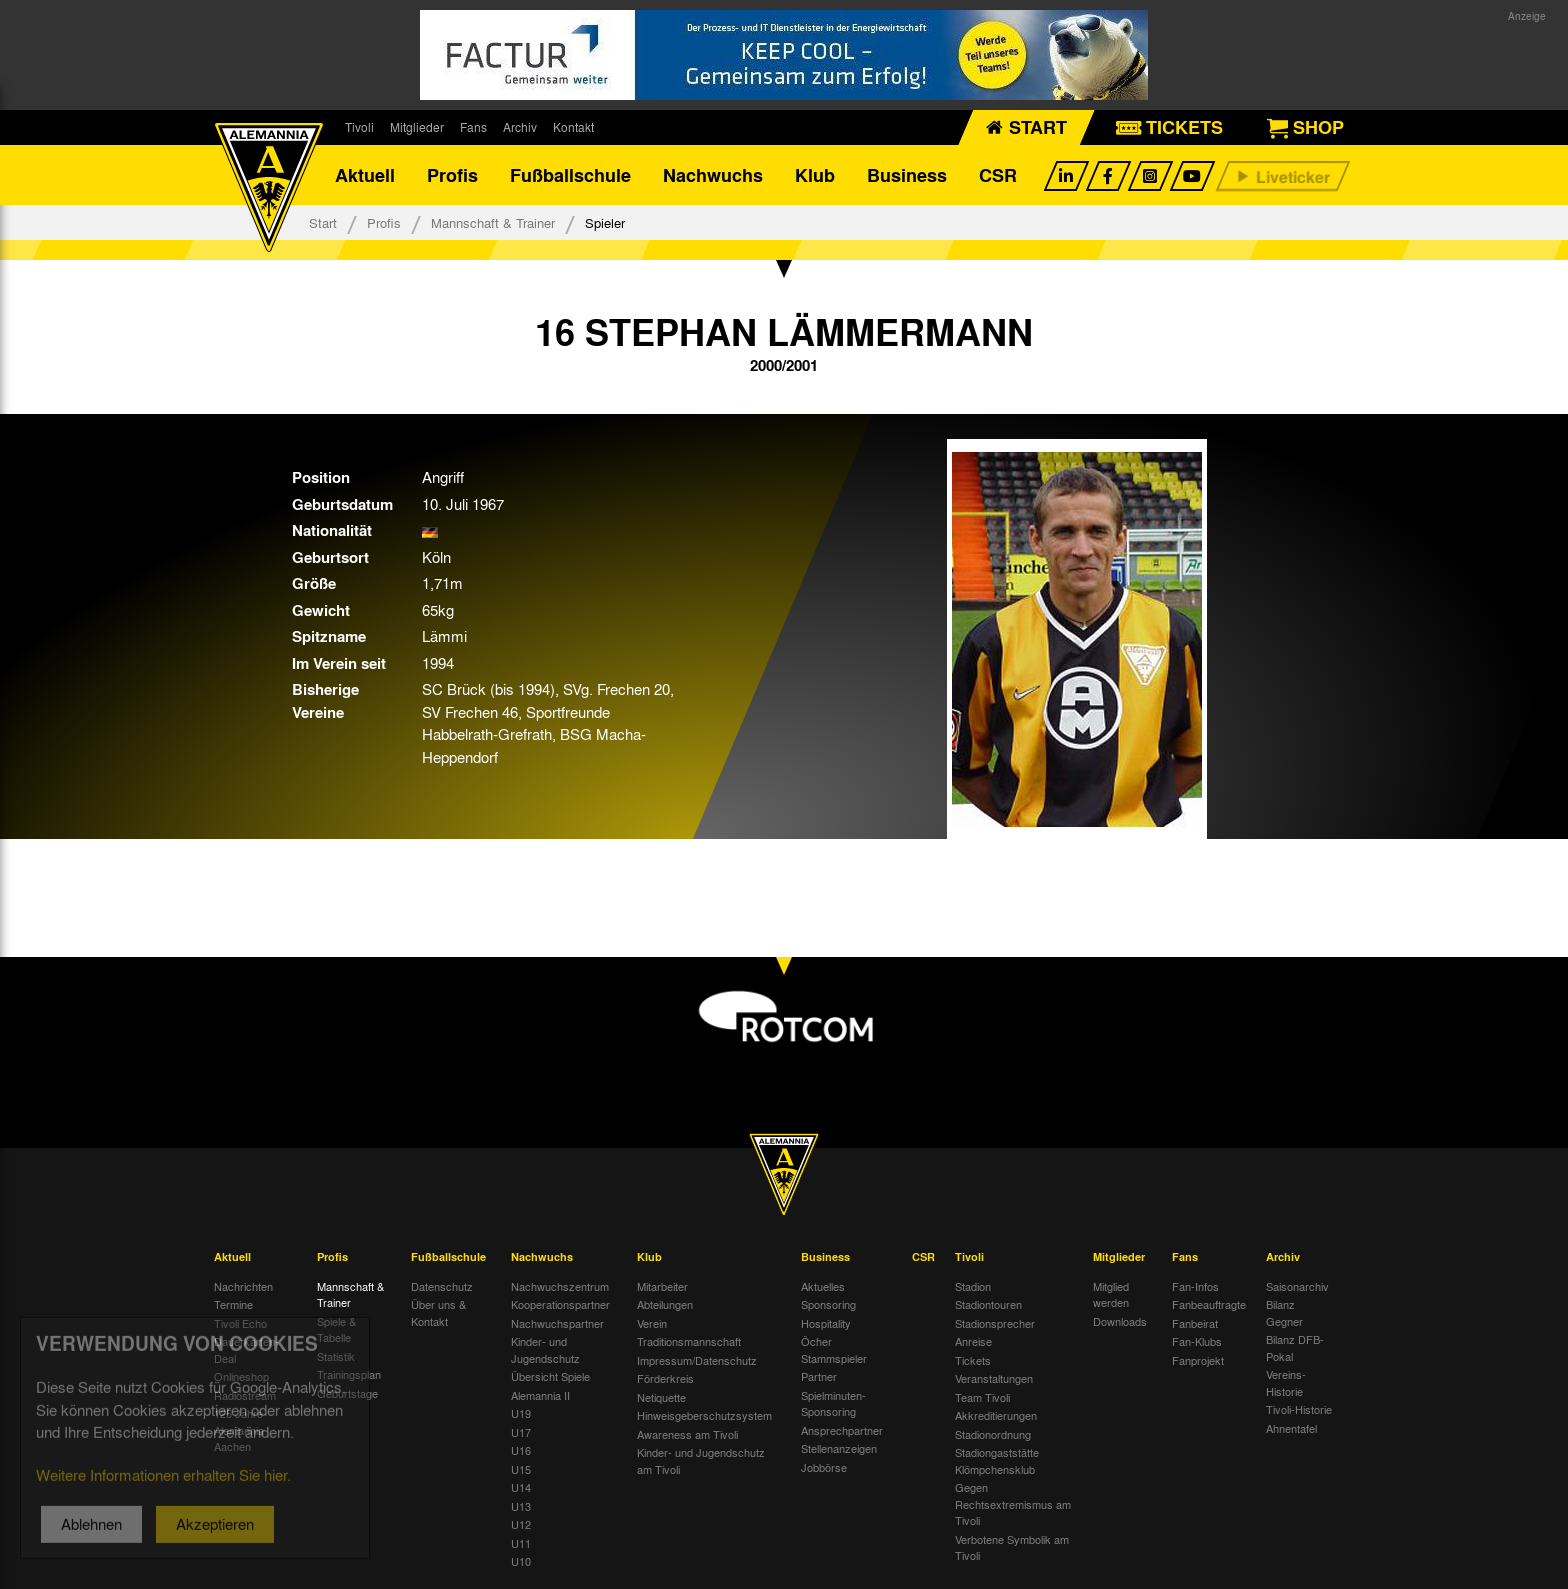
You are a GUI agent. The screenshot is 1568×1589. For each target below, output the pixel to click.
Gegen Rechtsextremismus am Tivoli (1013, 1503)
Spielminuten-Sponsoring (833, 1403)
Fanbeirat (1195, 1323)
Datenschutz (442, 1286)
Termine (233, 1304)
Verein (652, 1323)
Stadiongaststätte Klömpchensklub (997, 1460)
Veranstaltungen (994, 1378)
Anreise (973, 1341)
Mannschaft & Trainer (493, 222)
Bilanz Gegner (1284, 1312)
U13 (521, 1506)
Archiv (520, 127)
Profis (452, 175)
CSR (998, 175)
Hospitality (826, 1323)
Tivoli (359, 127)
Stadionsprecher (995, 1323)
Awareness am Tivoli (687, 1434)
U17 (521, 1432)
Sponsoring (828, 1304)
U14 (521, 1487)
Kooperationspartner (560, 1304)
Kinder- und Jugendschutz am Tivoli (701, 1460)
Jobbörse (824, 1467)
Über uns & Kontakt (438, 1312)
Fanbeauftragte (1209, 1304)
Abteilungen (665, 1304)
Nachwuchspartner (557, 1323)
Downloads (1120, 1321)
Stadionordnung (993, 1434)
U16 (521, 1450)
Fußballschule (570, 175)
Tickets (973, 1360)
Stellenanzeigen (839, 1448)
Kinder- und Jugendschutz (545, 1349)
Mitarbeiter (662, 1286)
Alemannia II (540, 1395)
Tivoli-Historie (1299, 1409)
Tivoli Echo (240, 1323)
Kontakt (573, 127)
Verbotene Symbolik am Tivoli (1012, 1547)
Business (907, 175)
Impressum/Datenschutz (697, 1360)
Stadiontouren (988, 1304)
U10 (521, 1561)
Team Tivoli (982, 1397)
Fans (473, 127)
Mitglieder (417, 127)
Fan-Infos (1195, 1286)
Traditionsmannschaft (689, 1341)
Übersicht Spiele (550, 1376)
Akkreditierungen (996, 1415)
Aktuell (365, 175)
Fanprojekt (1198, 1360)
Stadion (973, 1286)
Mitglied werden (1111, 1294)
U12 (521, 1524)
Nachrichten (243, 1286)
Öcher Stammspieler (834, 1349)
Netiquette (661, 1397)
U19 (521, 1413)
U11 (521, 1543)
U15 (521, 1469)
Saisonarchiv (1297, 1286)
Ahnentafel (1291, 1428)
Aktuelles (823, 1286)
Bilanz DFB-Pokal (1295, 1347)
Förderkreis (665, 1378)
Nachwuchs (713, 175)
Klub (815, 175)
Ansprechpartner (842, 1430)
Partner (819, 1376)
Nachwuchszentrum (560, 1286)
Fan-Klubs (1197, 1341)
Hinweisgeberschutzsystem (704, 1415)
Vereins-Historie (1286, 1382)
